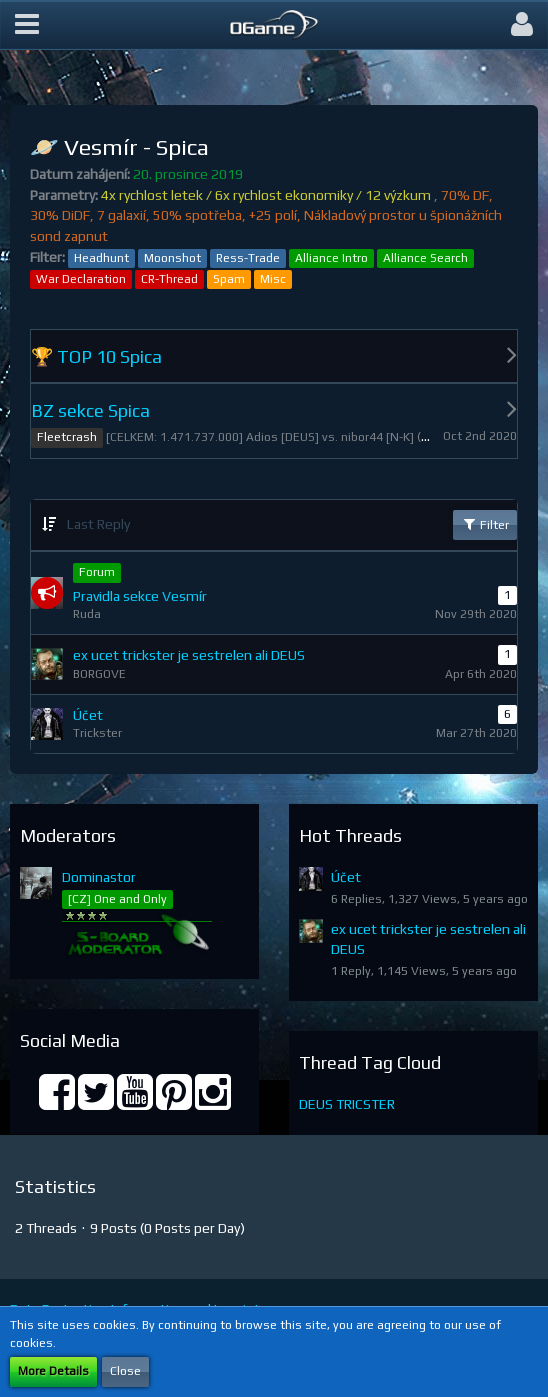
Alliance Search (425, 258)
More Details (53, 1371)
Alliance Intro (331, 258)
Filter (485, 524)
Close (125, 1371)
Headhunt (101, 258)
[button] (27, 25)
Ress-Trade (248, 258)
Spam (229, 279)
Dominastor (99, 877)
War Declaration (81, 279)
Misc (273, 279)
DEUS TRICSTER (347, 1104)
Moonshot (172, 258)
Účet (346, 877)
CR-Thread (169, 279)
